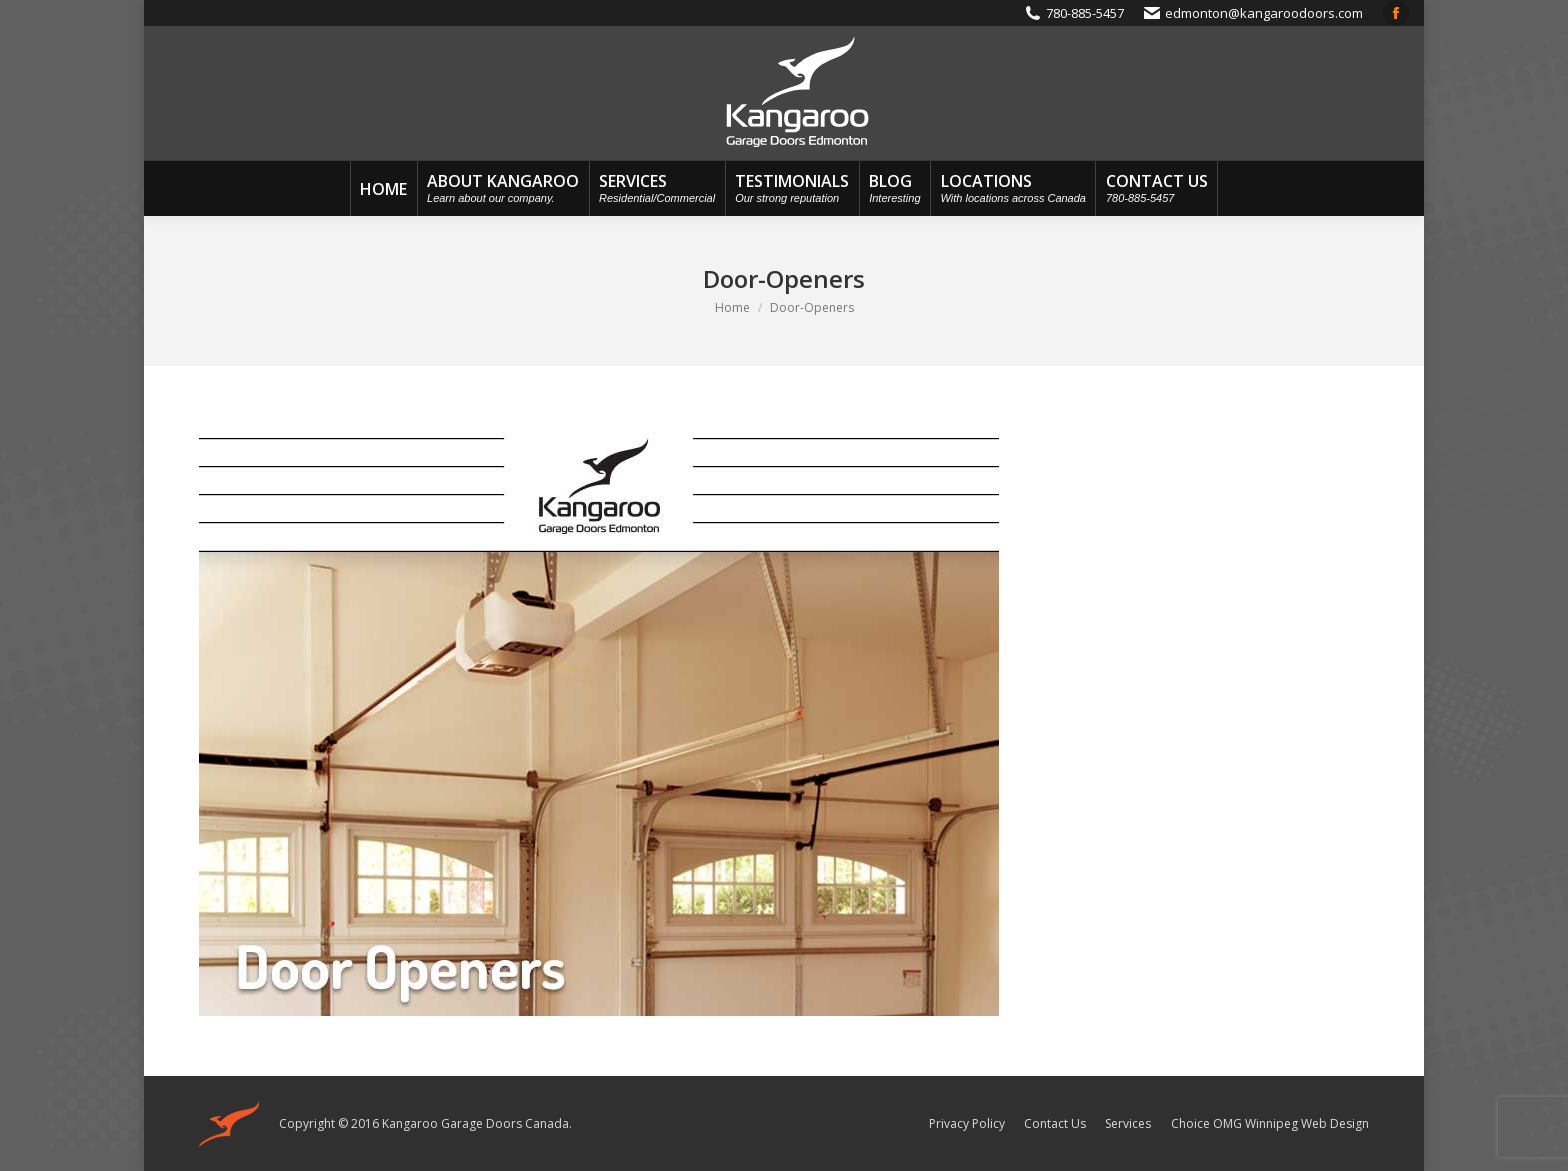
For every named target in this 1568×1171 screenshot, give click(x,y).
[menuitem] (383, 188)
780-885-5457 (1085, 13)
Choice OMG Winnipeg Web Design (1270, 1123)
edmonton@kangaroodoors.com (1264, 13)
